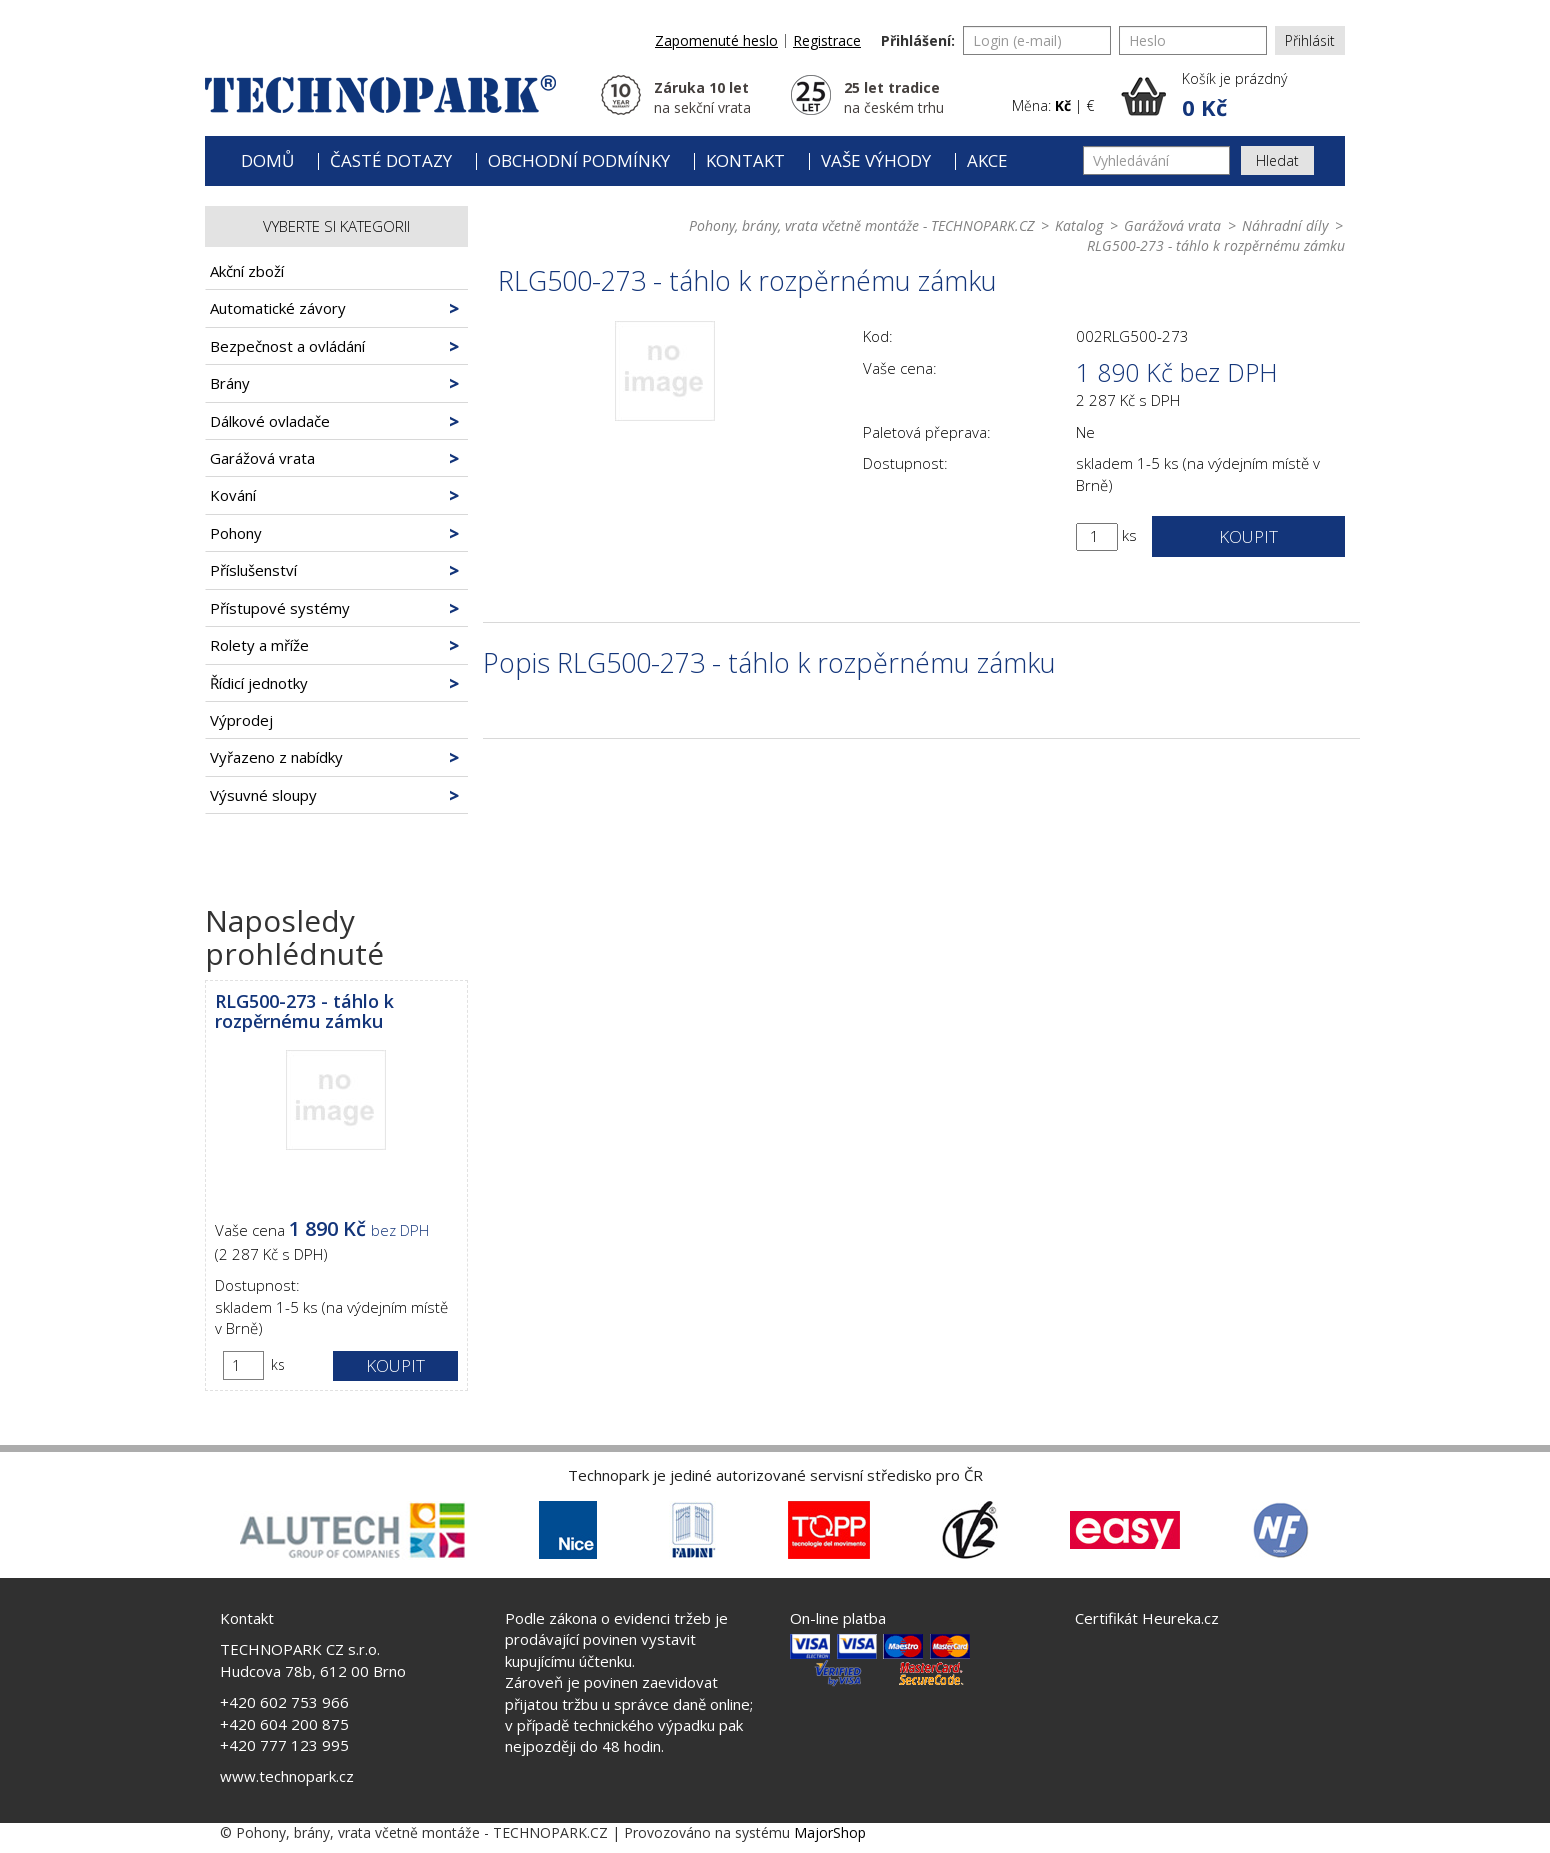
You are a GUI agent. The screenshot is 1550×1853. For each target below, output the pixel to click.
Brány (230, 383)
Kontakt (745, 160)
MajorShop (830, 1832)
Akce (987, 160)
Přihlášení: (918, 40)
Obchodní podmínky (579, 160)
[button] (1233, 96)
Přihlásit (1310, 40)
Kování (233, 495)
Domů (267, 160)
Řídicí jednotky (259, 683)
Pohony (236, 533)
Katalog (1079, 225)
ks (278, 1364)
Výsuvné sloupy (263, 795)
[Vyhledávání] (1156, 160)
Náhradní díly (1285, 225)
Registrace (827, 40)
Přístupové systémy (280, 608)
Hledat (1277, 160)
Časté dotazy (391, 160)
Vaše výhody (876, 160)
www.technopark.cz (287, 1776)
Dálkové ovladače (270, 421)
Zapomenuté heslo (716, 40)
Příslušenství (253, 570)
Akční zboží (247, 271)
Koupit (395, 1365)
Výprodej (241, 720)
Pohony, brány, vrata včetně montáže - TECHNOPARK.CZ (861, 225)
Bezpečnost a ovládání (287, 346)
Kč (1063, 105)
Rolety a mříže (259, 645)
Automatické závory (278, 308)
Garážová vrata (262, 458)
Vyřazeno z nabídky (276, 757)
